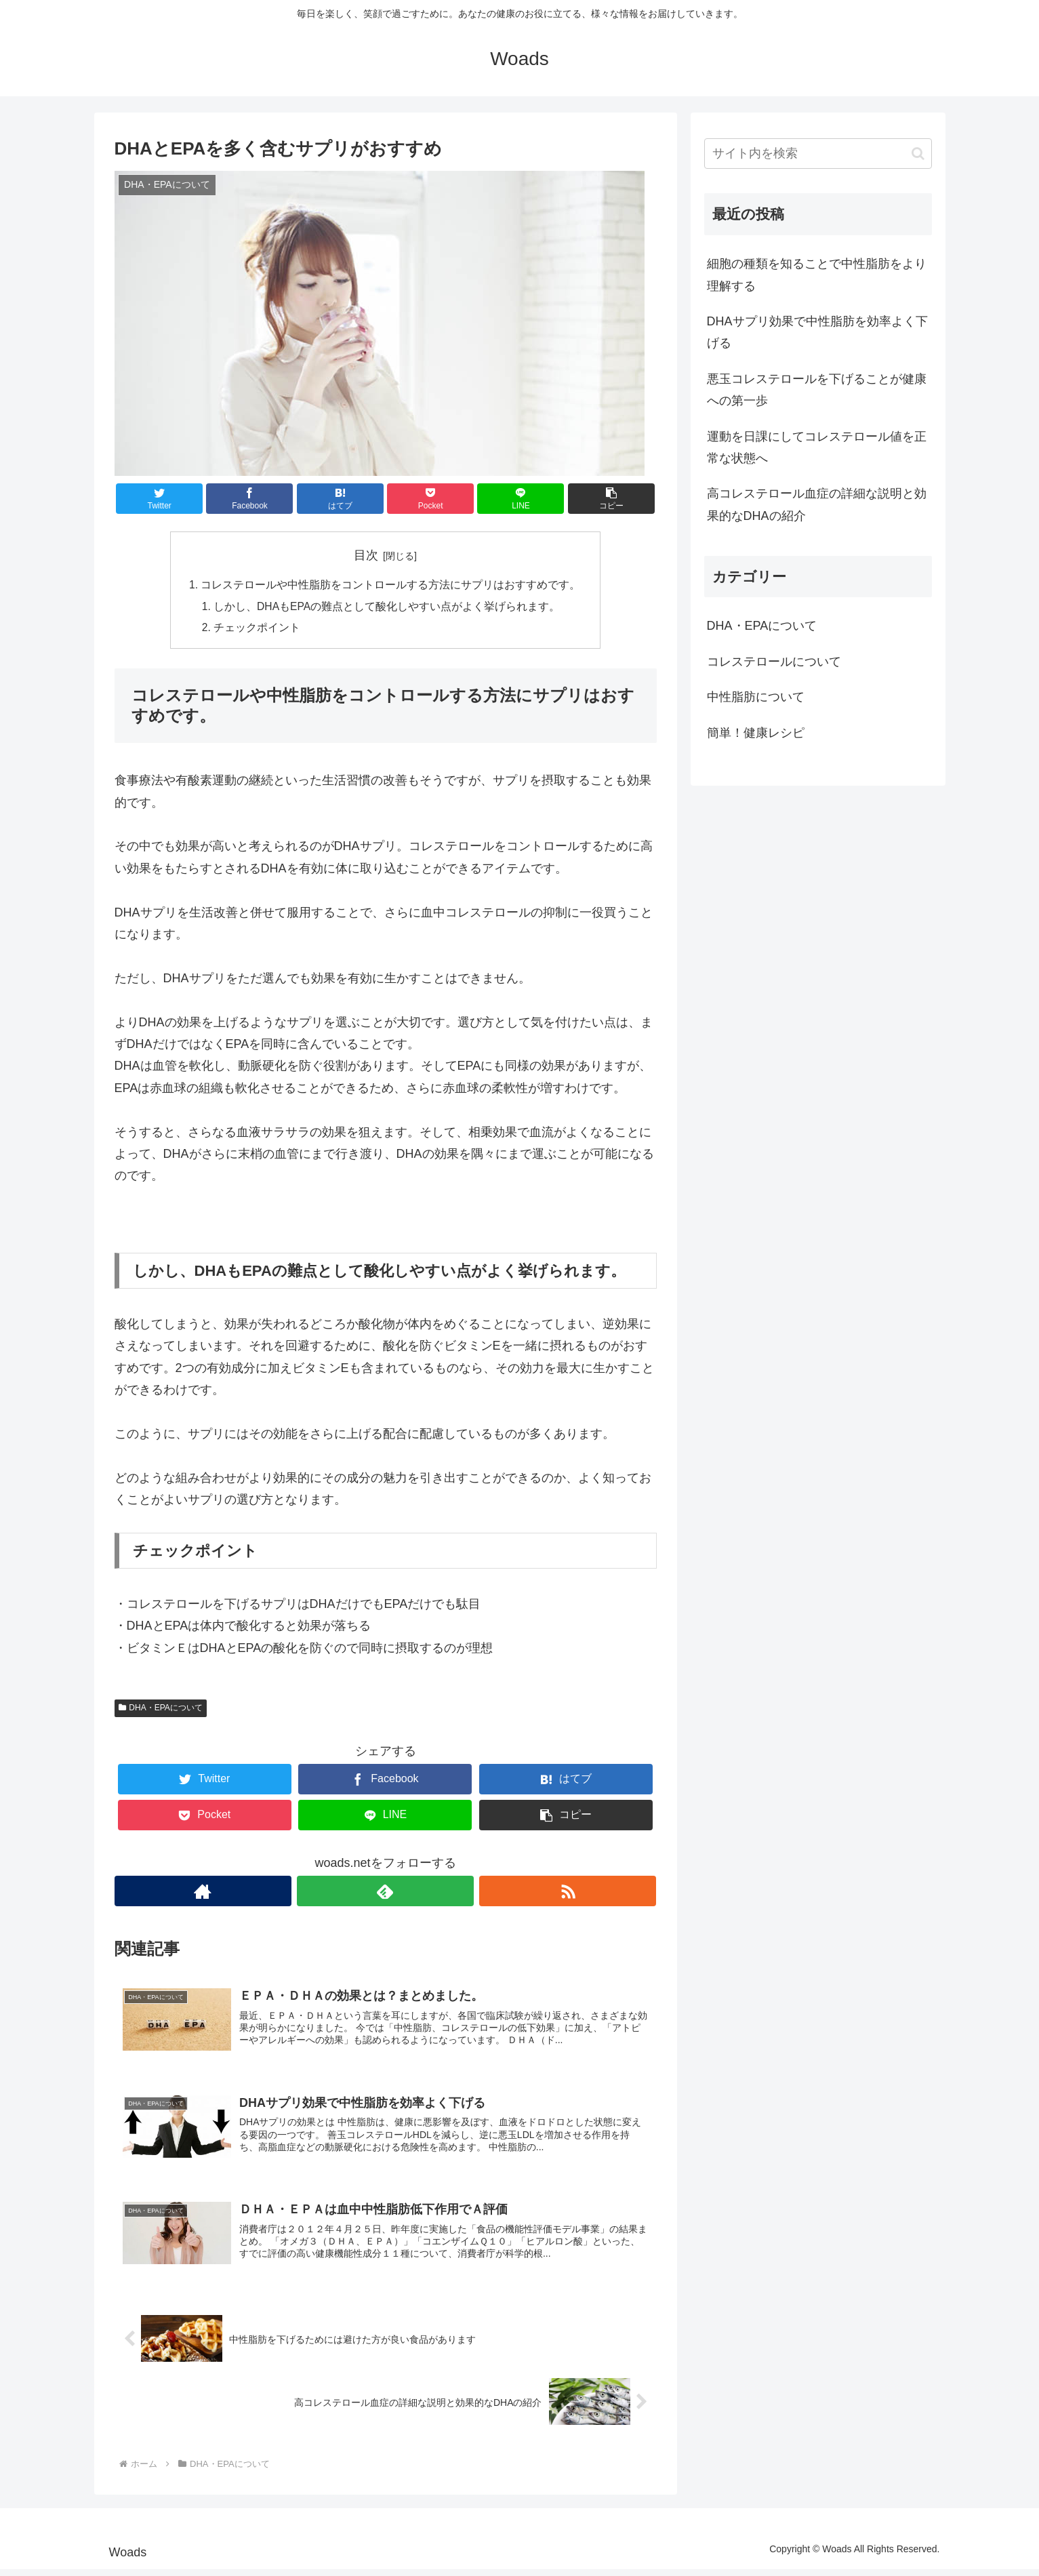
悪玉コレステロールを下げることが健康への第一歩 (816, 389)
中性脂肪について (755, 697)
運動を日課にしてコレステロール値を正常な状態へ (816, 447)
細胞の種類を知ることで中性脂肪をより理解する (816, 274)
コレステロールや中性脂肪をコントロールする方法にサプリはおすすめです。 (391, 586)
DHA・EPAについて (161, 1710)
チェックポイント (257, 630)
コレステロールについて (774, 661)
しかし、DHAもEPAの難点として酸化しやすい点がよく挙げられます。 (388, 607)
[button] (918, 153)
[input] (818, 153)
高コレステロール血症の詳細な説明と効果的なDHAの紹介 (816, 504)
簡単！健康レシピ (755, 733)
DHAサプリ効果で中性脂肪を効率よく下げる (817, 332)
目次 (366, 555)
